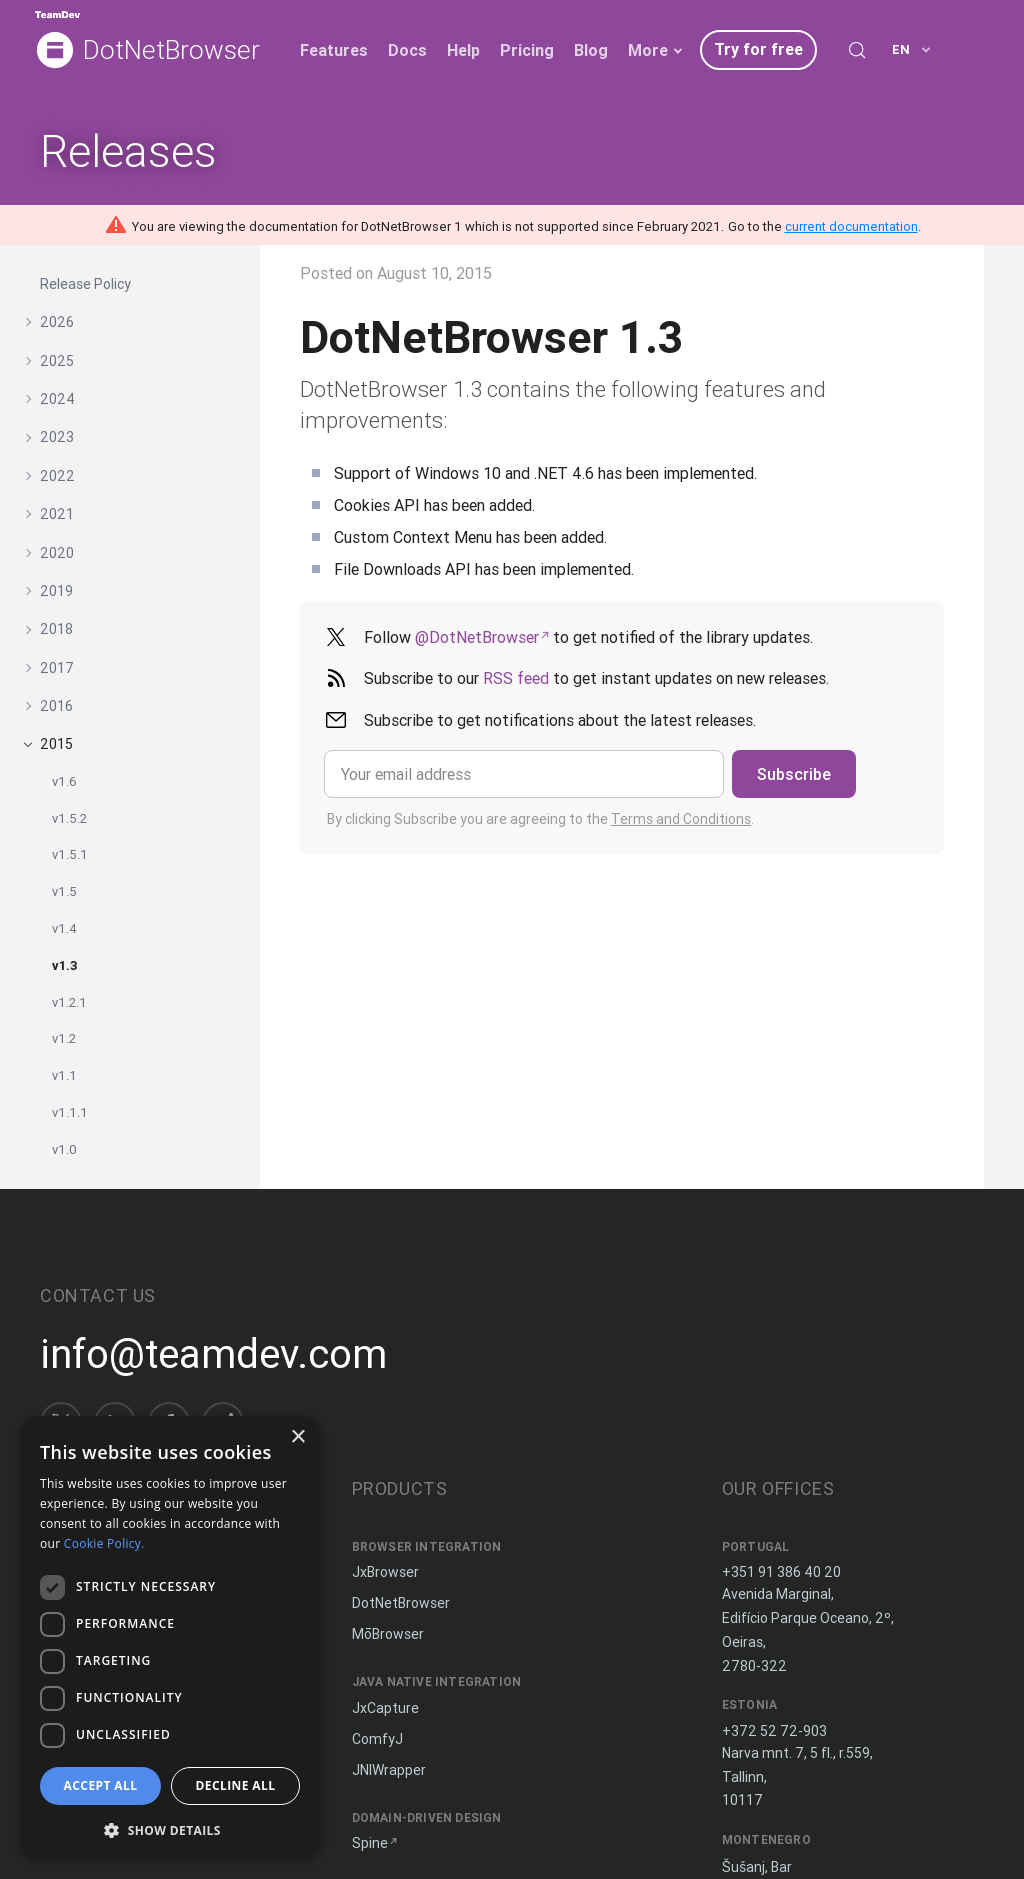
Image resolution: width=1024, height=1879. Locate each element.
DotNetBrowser (171, 50)
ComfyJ (377, 1739)
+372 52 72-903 (774, 1731)
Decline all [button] (236, 1785)
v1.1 (64, 1075)
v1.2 (64, 1038)
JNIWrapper (389, 1770)
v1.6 (64, 781)
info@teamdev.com (213, 1354)
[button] (170, 1828)
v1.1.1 (70, 1112)
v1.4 (64, 928)
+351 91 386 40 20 (781, 1572)
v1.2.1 (69, 1002)
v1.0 (64, 1149)
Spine (370, 1843)
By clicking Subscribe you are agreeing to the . (540, 819)
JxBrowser (385, 1572)
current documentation (851, 226)
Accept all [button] (101, 1785)
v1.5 (64, 891)
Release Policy (85, 284)
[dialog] (170, 1637)
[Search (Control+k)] (857, 50)
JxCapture (385, 1708)
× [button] (297, 1437)
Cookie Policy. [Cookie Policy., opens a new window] (104, 1543)
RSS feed (516, 678)
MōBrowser (388, 1634)
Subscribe (794, 774)
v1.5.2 (69, 818)
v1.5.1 (70, 854)
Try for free (758, 49)
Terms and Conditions (681, 819)
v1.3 (65, 965)
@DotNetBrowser (477, 637)
